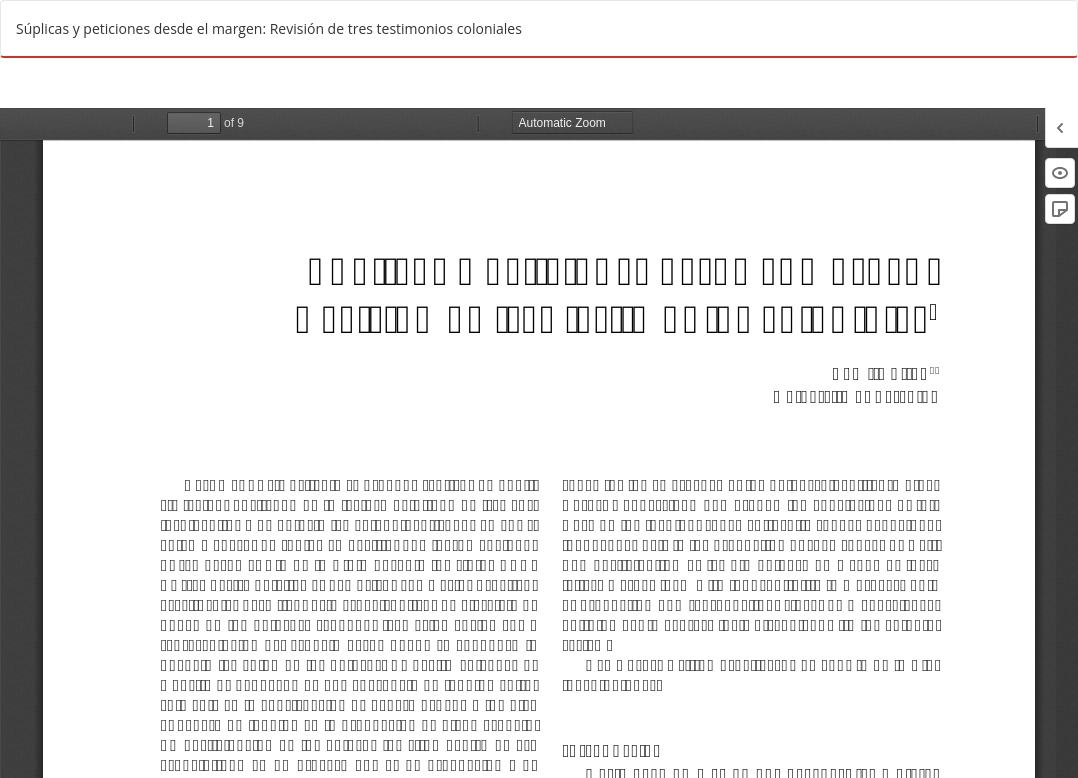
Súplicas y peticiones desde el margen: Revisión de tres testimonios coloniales (269, 28)
